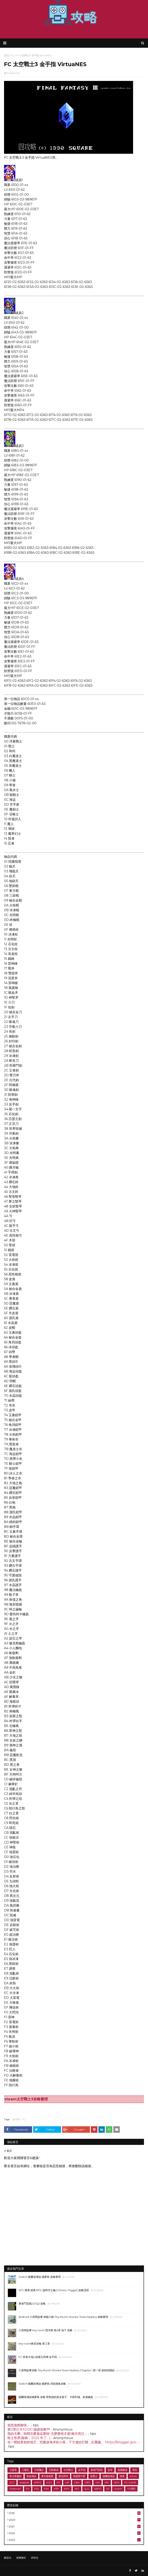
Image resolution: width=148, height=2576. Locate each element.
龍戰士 (94, 2476)
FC (23, 2119)
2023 (75, 2539)
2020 (75, 2519)
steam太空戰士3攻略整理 (26, 2099)
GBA (77, 2482)
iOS (97, 2482)
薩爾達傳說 (109, 2476)
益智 (110, 2469)
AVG (49, 2482)
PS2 (36, 2488)
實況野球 (63, 2476)
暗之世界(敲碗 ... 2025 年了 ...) (28, 2438)
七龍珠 (13, 2469)
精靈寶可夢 (79, 2476)
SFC (77, 2488)
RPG (67, 2488)
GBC (87, 2482)
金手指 (16, 2119)
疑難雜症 (21, 2557)
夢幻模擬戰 (47, 2476)
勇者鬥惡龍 (97, 2469)
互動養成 (53, 2469)
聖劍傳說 (31, 2476)
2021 (75, 2526)
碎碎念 (34, 2557)
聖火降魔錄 (15, 2476)
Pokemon (15, 2488)
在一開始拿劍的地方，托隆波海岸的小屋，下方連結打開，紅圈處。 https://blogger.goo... (72, 2442)
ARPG (37, 2482)
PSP (56, 2488)
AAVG (133, 2476)
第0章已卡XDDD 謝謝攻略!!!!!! (28, 2429)
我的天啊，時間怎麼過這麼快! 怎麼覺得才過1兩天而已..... (47, 2434)
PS (27, 2488)
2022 (75, 2533)
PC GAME (130, 2482)
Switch (118, 2488)
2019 (75, 2513)
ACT (12, 2482)
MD (107, 2482)
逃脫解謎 (122, 2469)
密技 (134, 2469)
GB (67, 2482)
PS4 (46, 2488)
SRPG (97, 2488)
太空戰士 (68, 2469)
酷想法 (7, 2557)
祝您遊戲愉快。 (18, 2425)
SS (107, 2488)
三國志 (25, 2469)
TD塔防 (131, 2488)
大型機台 (39, 2469)
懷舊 (122, 2476)
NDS (116, 2482)
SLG (86, 2488)
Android (24, 2482)
